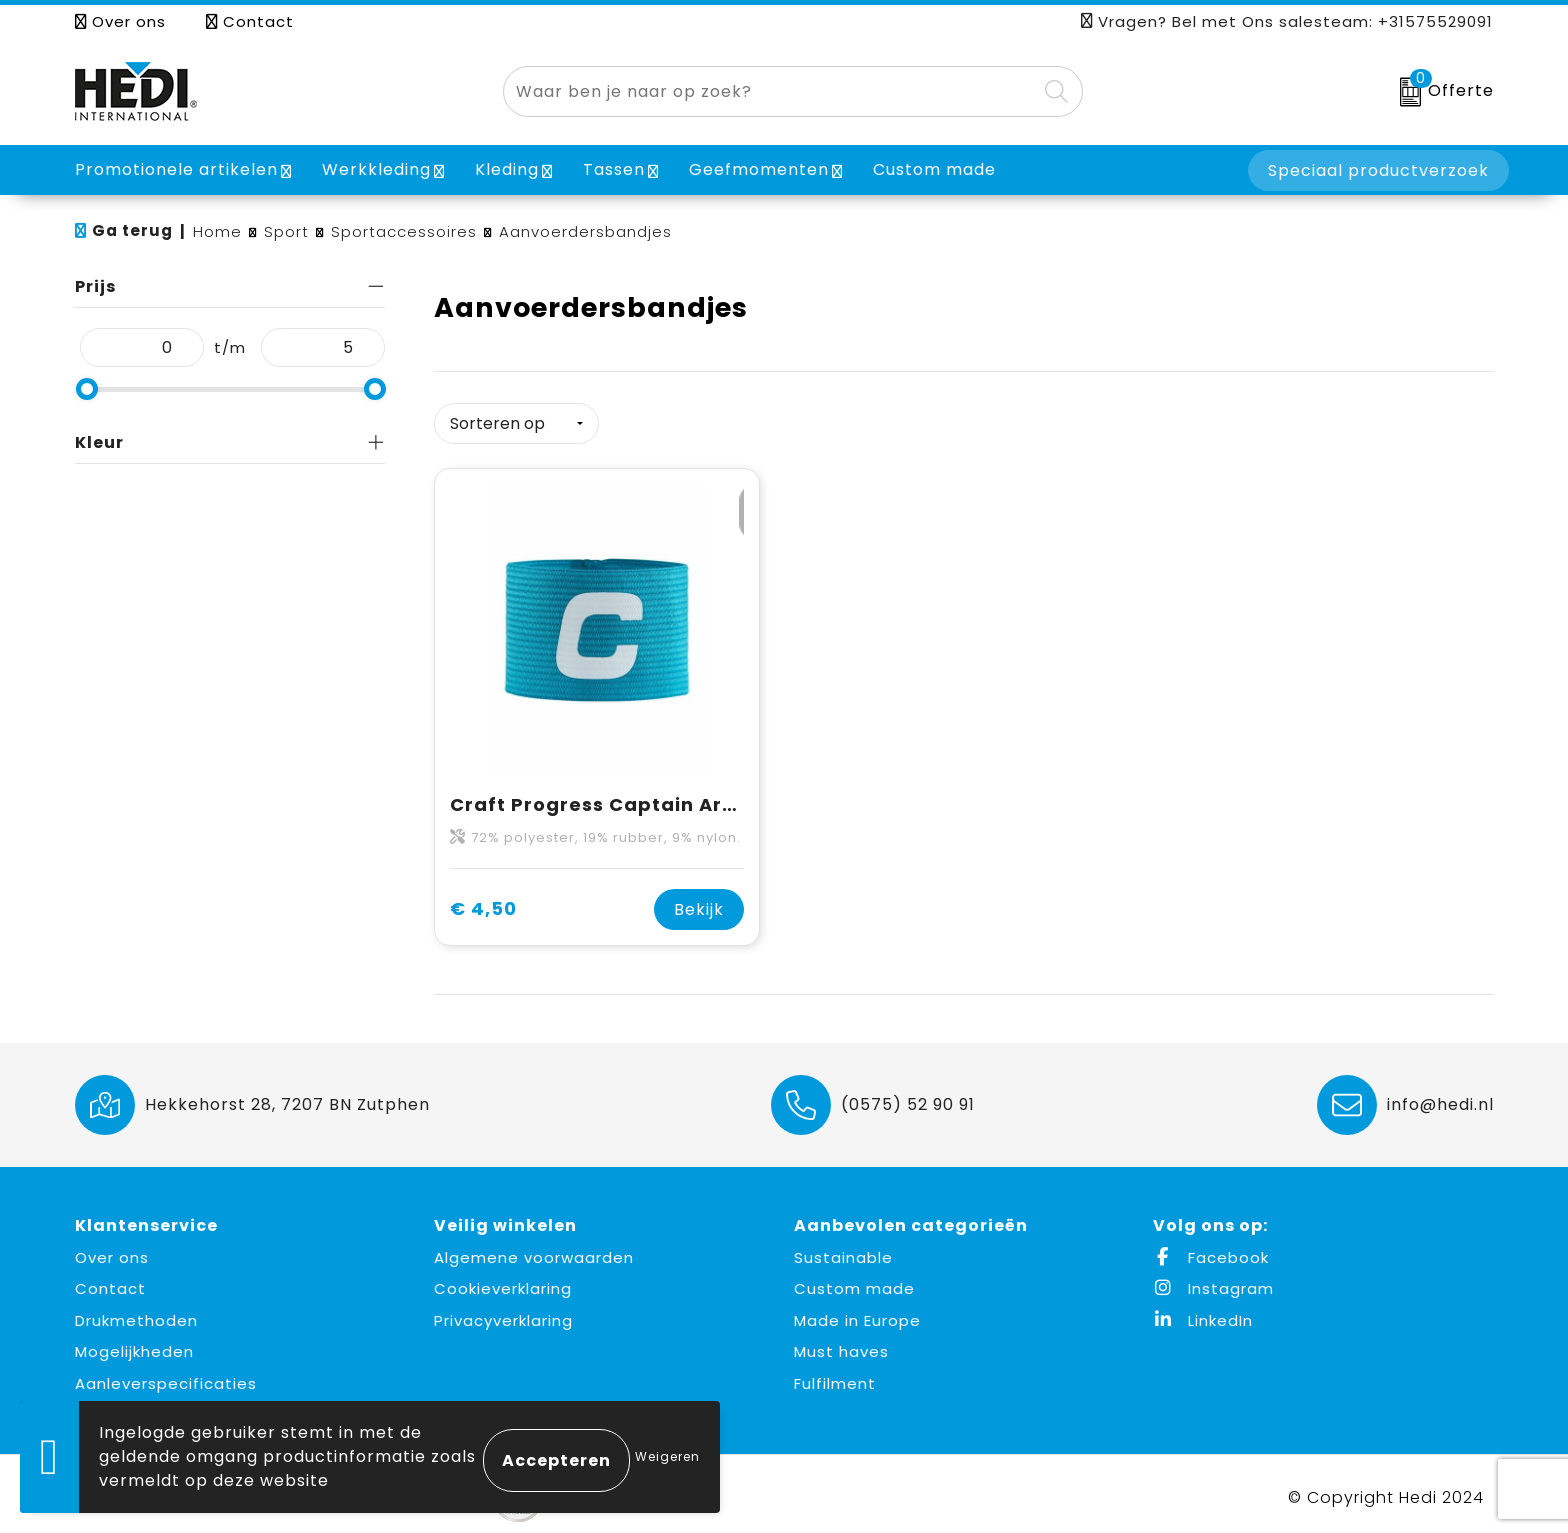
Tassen (614, 169)
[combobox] (770, 91)
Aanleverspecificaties (166, 1376)
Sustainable (843, 1250)
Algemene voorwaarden (534, 1250)
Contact (250, 21)
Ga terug (132, 230)
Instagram (1213, 1282)
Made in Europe (857, 1313)
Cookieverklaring (503, 1282)
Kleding (507, 169)
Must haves (841, 1345)
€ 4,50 (483, 902)
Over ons (120, 21)
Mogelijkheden (134, 1345)
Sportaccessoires (404, 231)
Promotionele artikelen (176, 169)
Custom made (854, 1282)
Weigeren (667, 1456)
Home (217, 231)
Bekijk (699, 902)
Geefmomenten (759, 169)
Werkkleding (376, 169)
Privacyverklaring (503, 1313)
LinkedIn (1203, 1313)
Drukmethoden (136, 1313)
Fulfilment (835, 1376)
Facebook (1211, 1250)
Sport (286, 231)
